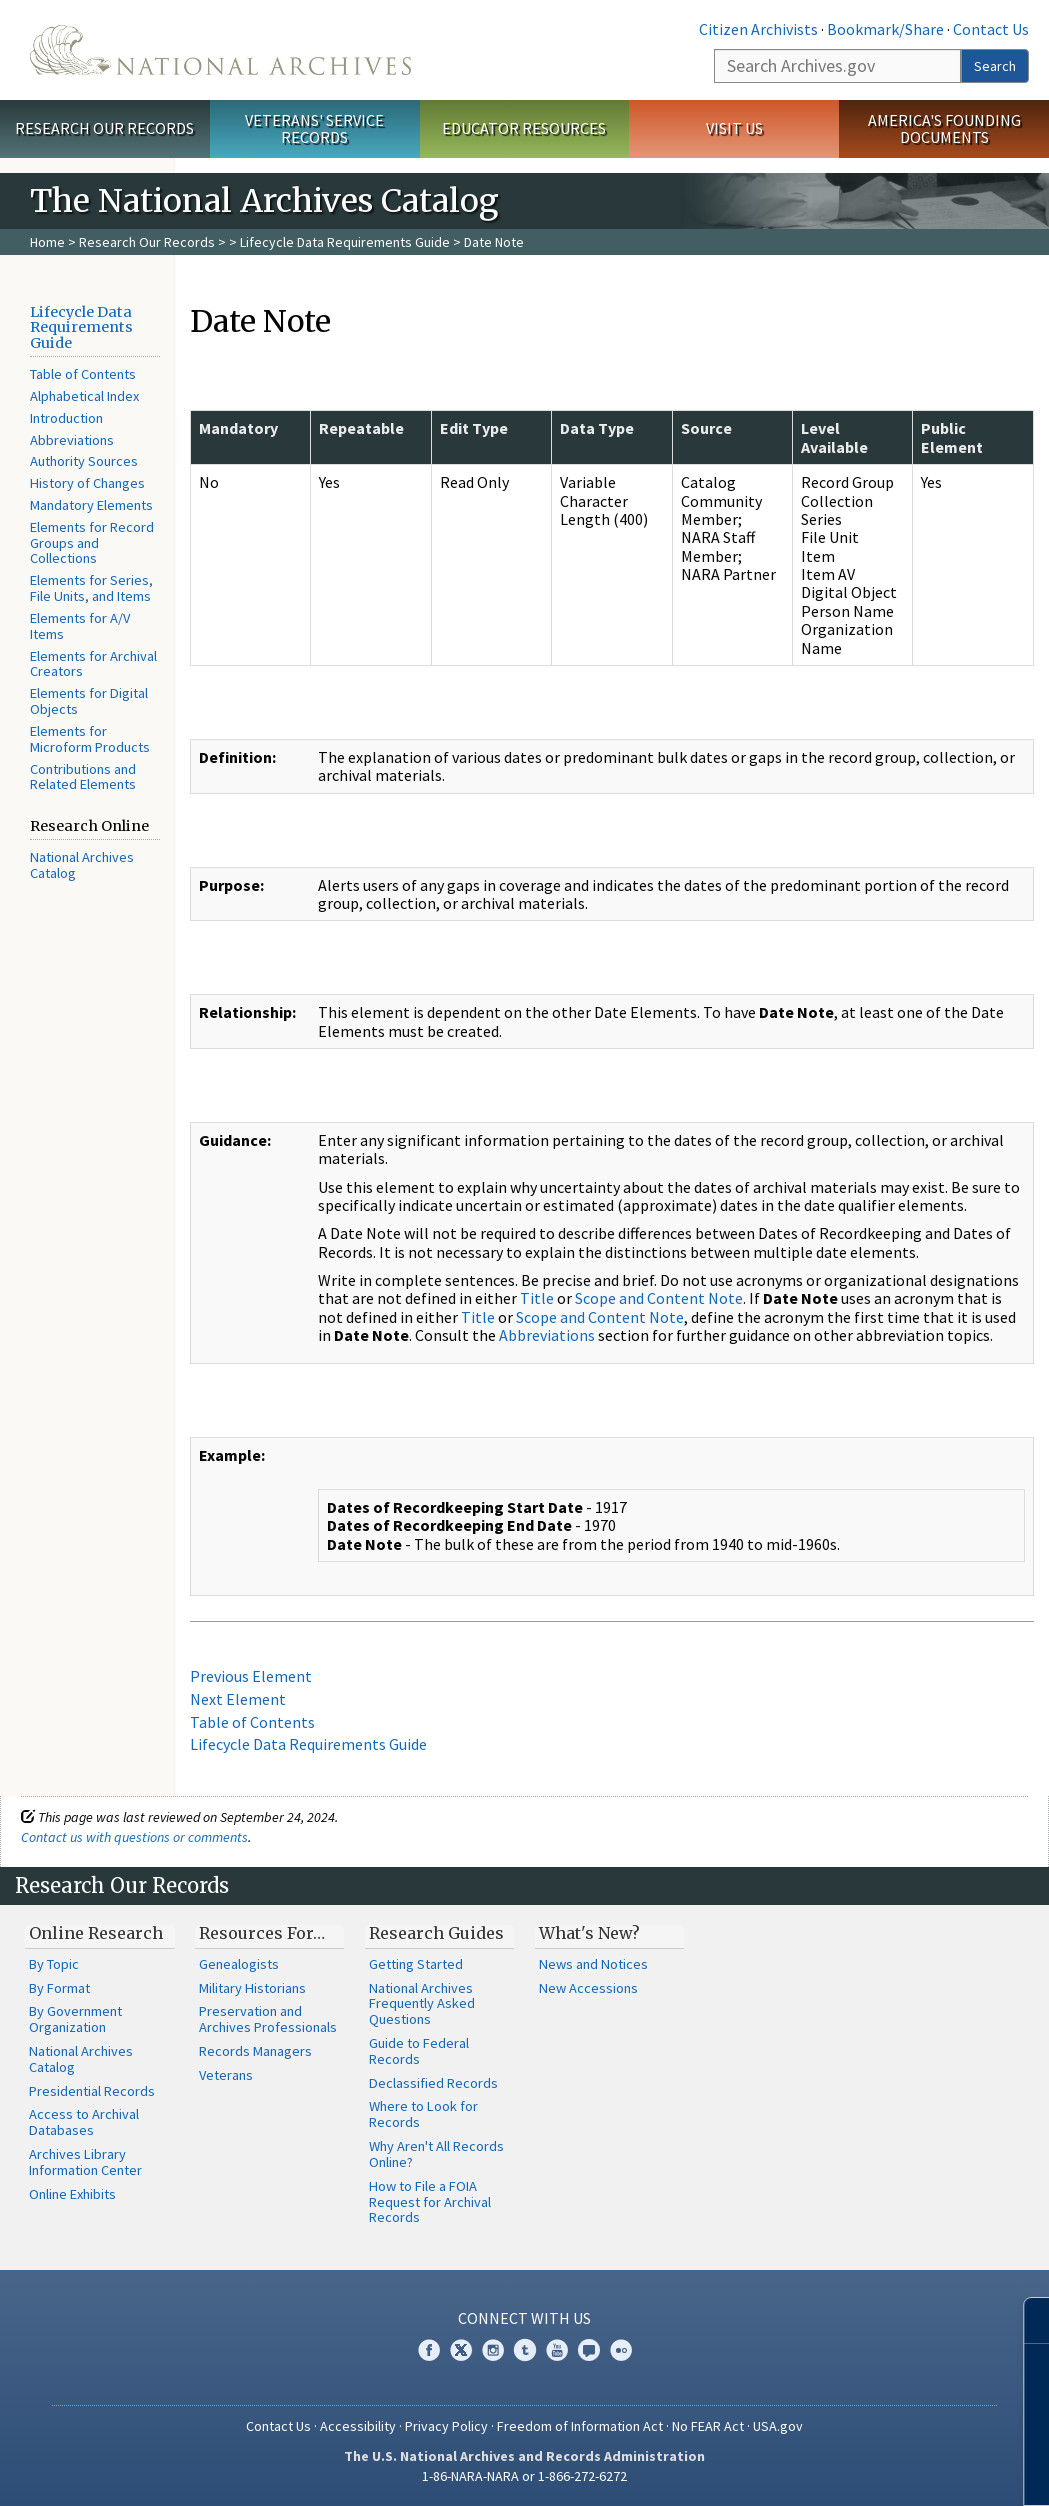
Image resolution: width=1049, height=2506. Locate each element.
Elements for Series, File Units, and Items (91, 588)
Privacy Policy (446, 2426)
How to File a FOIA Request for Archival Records (430, 2202)
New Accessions (588, 1988)
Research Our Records (104, 128)
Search (995, 66)
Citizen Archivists (758, 29)
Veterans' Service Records (314, 128)
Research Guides (436, 1933)
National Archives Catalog (82, 865)
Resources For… (262, 1933)
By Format (59, 1988)
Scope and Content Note (659, 1298)
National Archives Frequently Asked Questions (422, 2004)
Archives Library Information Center (85, 2162)
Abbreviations (72, 440)
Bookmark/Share (885, 29)
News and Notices (593, 1964)
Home (47, 242)
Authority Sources (84, 461)
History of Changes (87, 483)
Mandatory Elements (91, 505)
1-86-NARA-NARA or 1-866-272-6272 (524, 2476)
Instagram (493, 2350)
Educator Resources (524, 128)
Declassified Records (433, 2083)
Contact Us (991, 29)
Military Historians (252, 1988)
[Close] (1025, 2320)
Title (537, 1298)
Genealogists (239, 1964)
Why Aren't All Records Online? (436, 2154)
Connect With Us (524, 2318)
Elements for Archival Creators (93, 664)
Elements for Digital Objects (89, 701)
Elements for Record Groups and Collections (92, 543)
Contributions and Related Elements (83, 777)
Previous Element (251, 1676)
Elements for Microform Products (90, 739)
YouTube (557, 2350)
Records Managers (255, 2051)
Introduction (66, 418)
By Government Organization (75, 2019)
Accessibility (358, 2426)
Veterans (226, 2075)
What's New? (589, 1933)
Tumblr (525, 2350)
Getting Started (416, 1964)
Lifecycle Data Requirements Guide (345, 242)
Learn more (871, 2470)
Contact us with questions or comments (134, 1837)
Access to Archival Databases (84, 2122)
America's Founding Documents (944, 128)
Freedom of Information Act (580, 2426)
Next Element (238, 1699)
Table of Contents (83, 374)
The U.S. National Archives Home (220, 50)
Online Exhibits (72, 2194)
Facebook (429, 2350)
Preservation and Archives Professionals (268, 2019)
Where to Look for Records (423, 2114)
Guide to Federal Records (419, 2051)
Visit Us (734, 128)
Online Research (96, 1933)
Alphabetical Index (84, 396)
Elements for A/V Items (80, 626)
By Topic (54, 1964)
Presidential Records (92, 2091)
